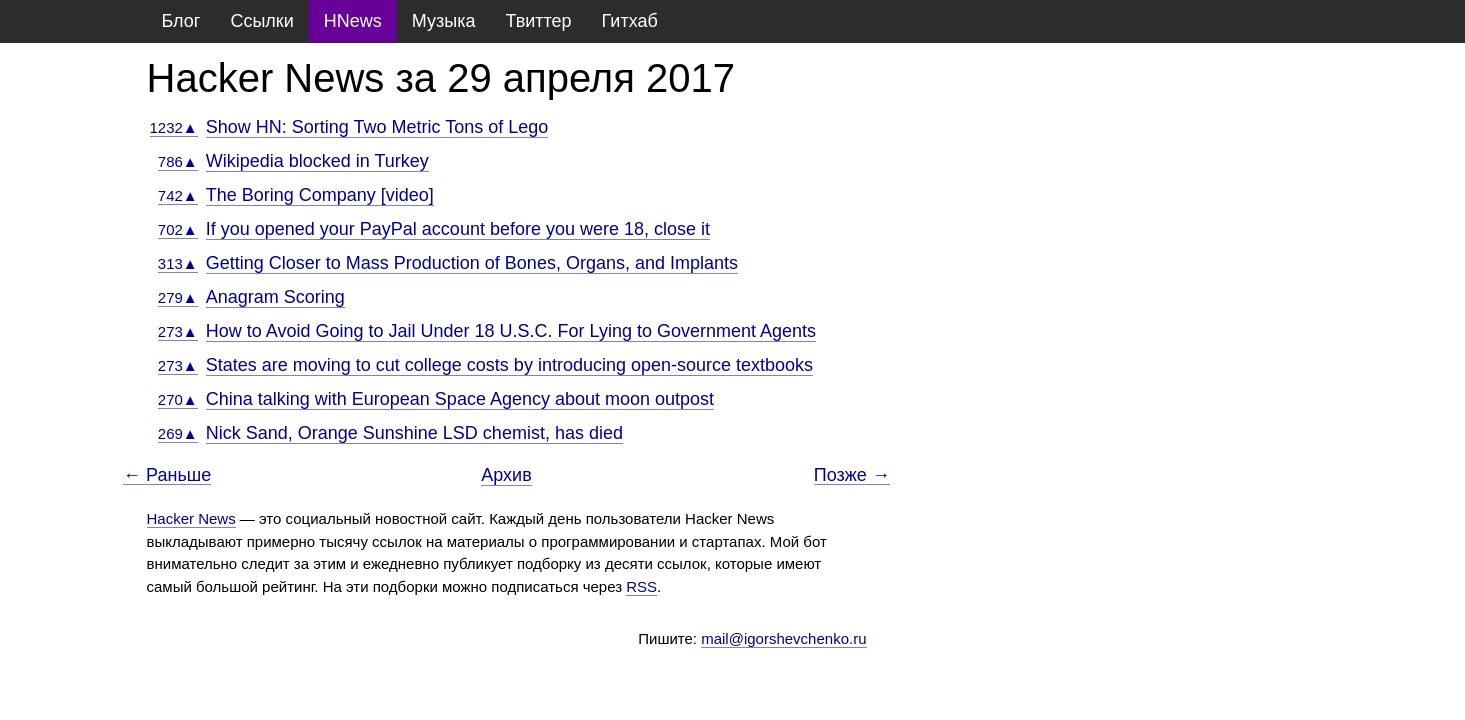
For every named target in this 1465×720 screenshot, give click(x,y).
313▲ (178, 263)
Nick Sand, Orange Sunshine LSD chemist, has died (414, 433)
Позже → (852, 475)
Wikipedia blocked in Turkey (317, 161)
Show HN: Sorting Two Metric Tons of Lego (377, 127)
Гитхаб (630, 21)
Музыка (444, 21)
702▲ (178, 229)
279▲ (178, 297)
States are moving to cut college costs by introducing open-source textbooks (509, 365)
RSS (641, 586)
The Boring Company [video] (320, 195)
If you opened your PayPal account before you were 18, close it (458, 229)
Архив (506, 475)
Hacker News (191, 518)
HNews (353, 21)
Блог (181, 21)
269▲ (178, 433)
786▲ (178, 161)
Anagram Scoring (275, 297)
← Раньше (167, 475)
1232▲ (174, 127)
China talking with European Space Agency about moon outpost (460, 399)
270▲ (178, 399)
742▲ (178, 195)
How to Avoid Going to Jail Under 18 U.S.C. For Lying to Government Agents (511, 331)
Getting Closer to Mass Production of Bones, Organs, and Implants (472, 263)
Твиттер (538, 21)
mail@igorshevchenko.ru (783, 638)
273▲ (178, 331)
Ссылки (261, 21)
